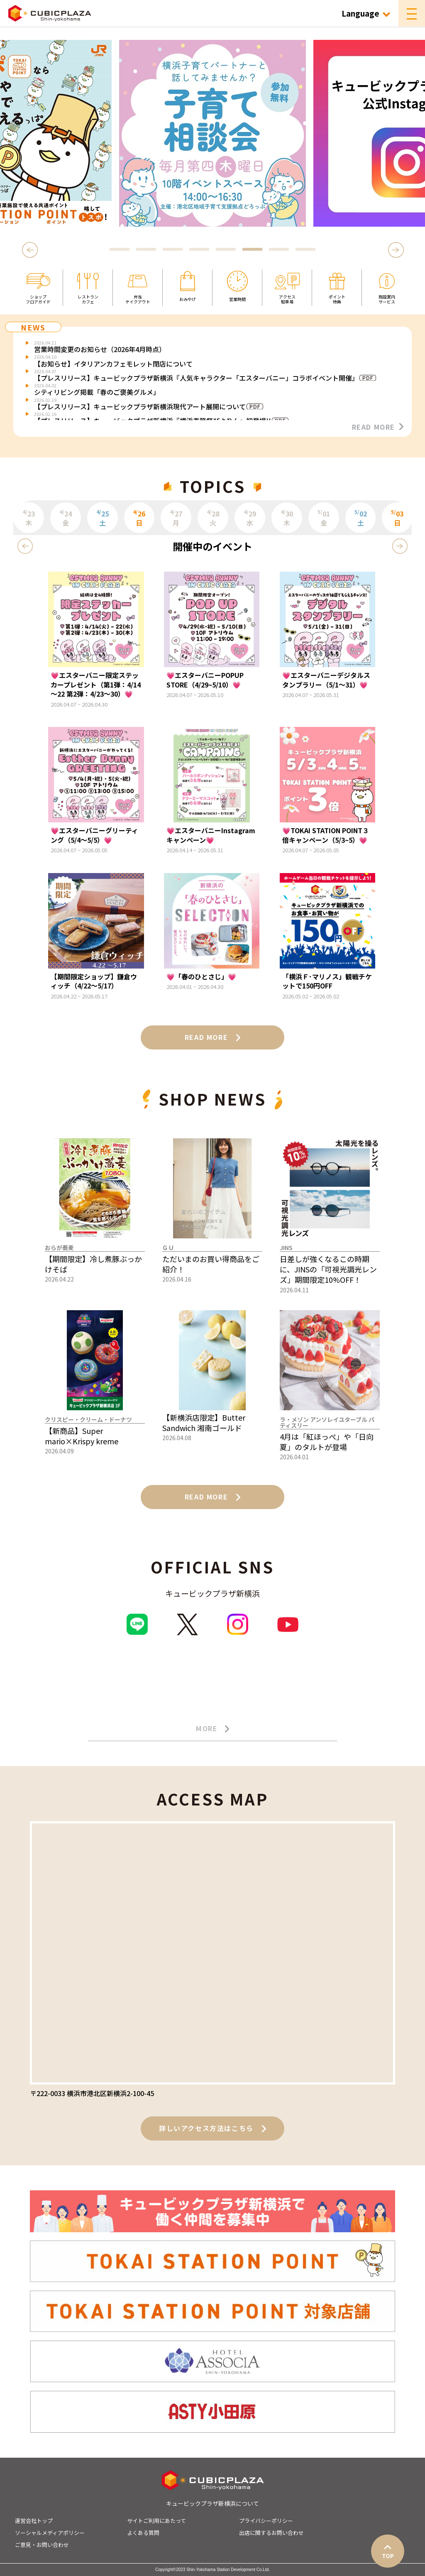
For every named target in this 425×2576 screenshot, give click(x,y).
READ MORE (377, 427)
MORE (212, 1728)
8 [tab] (305, 250)
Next (396, 250)
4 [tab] (199, 250)
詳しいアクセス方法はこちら (212, 2128)
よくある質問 (143, 2533)
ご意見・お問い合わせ (42, 2545)
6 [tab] (252, 250)
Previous (31, 250)
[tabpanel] (212, 133)
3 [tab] (172, 250)
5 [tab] (225, 250)
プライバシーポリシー (266, 2521)
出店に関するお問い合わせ (271, 2533)
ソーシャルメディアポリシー (50, 2533)
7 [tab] (278, 250)
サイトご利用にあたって (156, 2521)
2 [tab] (146, 250)
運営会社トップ (34, 2521)
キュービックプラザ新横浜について (212, 2503)
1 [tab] (119, 250)
